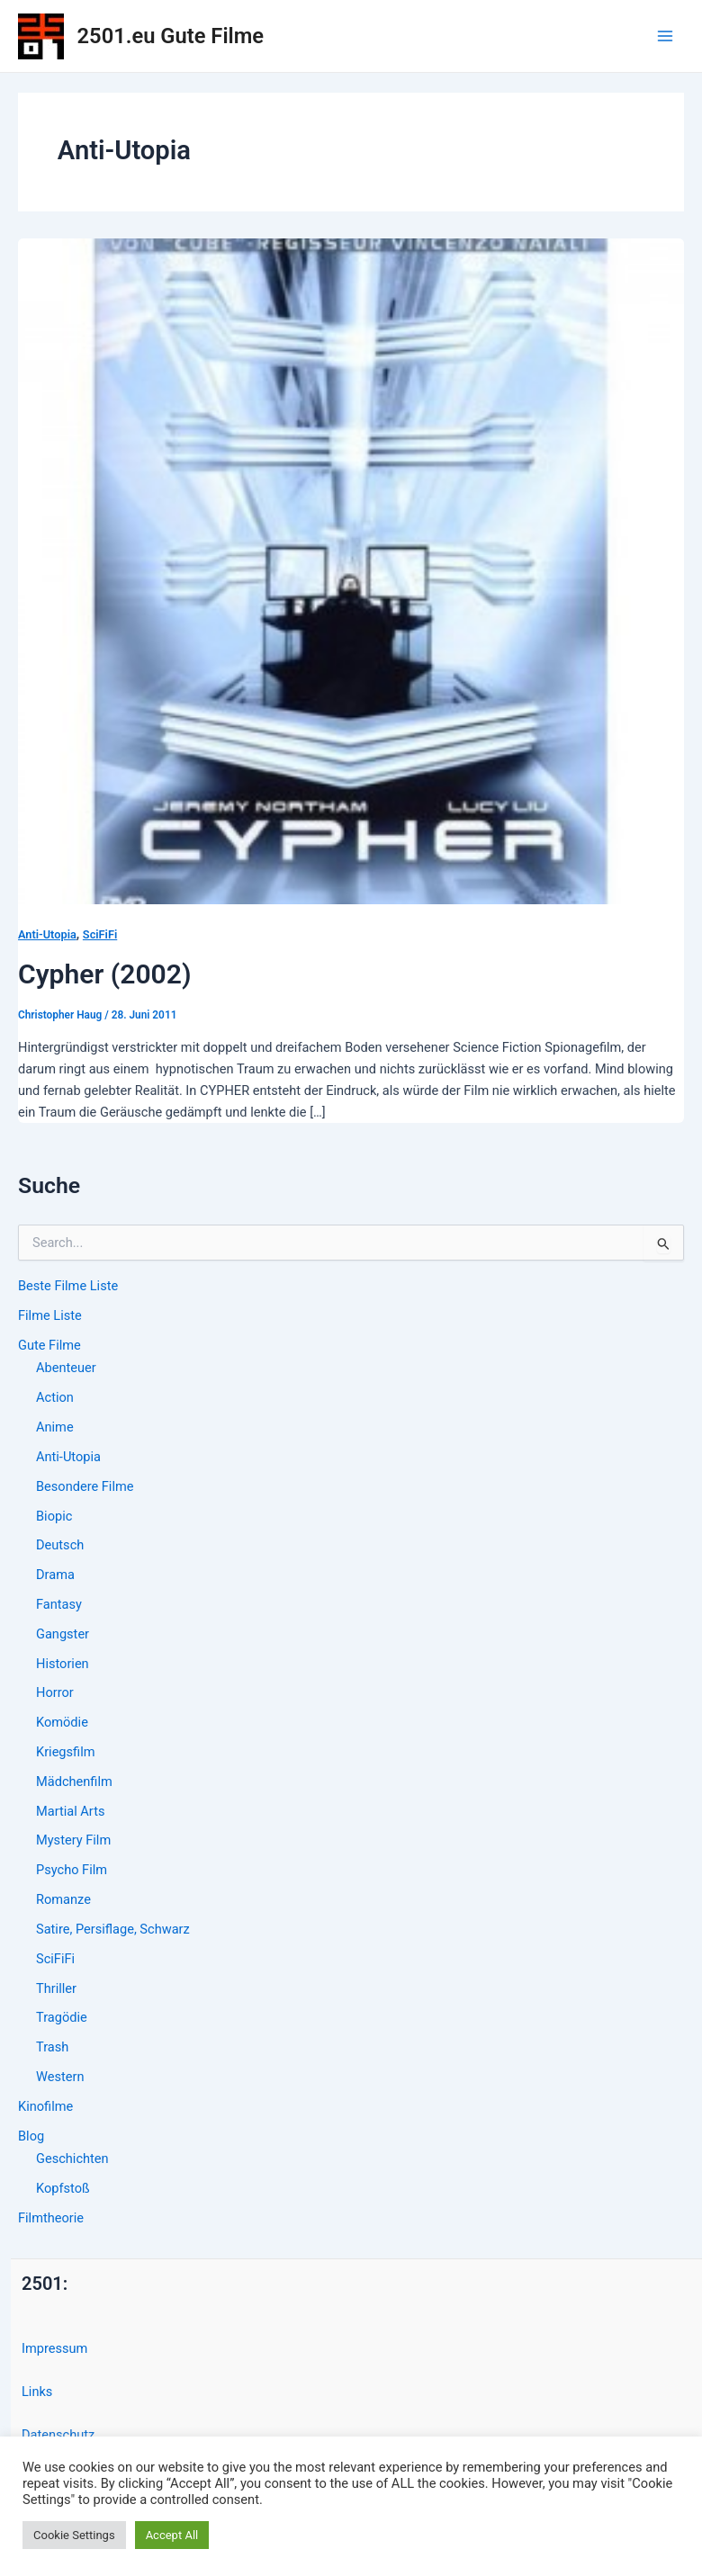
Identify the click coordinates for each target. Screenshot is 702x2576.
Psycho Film (71, 1870)
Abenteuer (66, 1368)
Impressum (54, 2348)
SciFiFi (55, 1959)
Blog (31, 2136)
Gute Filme (49, 1345)
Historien (62, 1664)
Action (55, 1397)
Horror (55, 1692)
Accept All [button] (172, 2535)
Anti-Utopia (68, 1457)
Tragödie (61, 2017)
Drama (55, 1574)
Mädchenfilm (74, 1781)
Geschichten (72, 2158)
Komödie (62, 1722)
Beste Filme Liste (68, 1286)
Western (60, 2077)
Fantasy (59, 1604)
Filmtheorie (51, 2218)
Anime (55, 1427)
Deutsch (60, 1545)
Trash (52, 2047)
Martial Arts (70, 1811)
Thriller (56, 1988)
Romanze (63, 1899)
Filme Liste (50, 1315)
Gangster (62, 1634)
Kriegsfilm (65, 1752)
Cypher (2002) (105, 974)
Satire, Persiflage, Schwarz (113, 1929)
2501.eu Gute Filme (170, 36)
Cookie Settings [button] (74, 2535)
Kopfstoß (63, 2188)
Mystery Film (73, 1840)
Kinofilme (45, 2106)
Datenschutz (58, 2435)
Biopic (54, 1516)
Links (37, 2391)
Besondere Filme (84, 1486)
